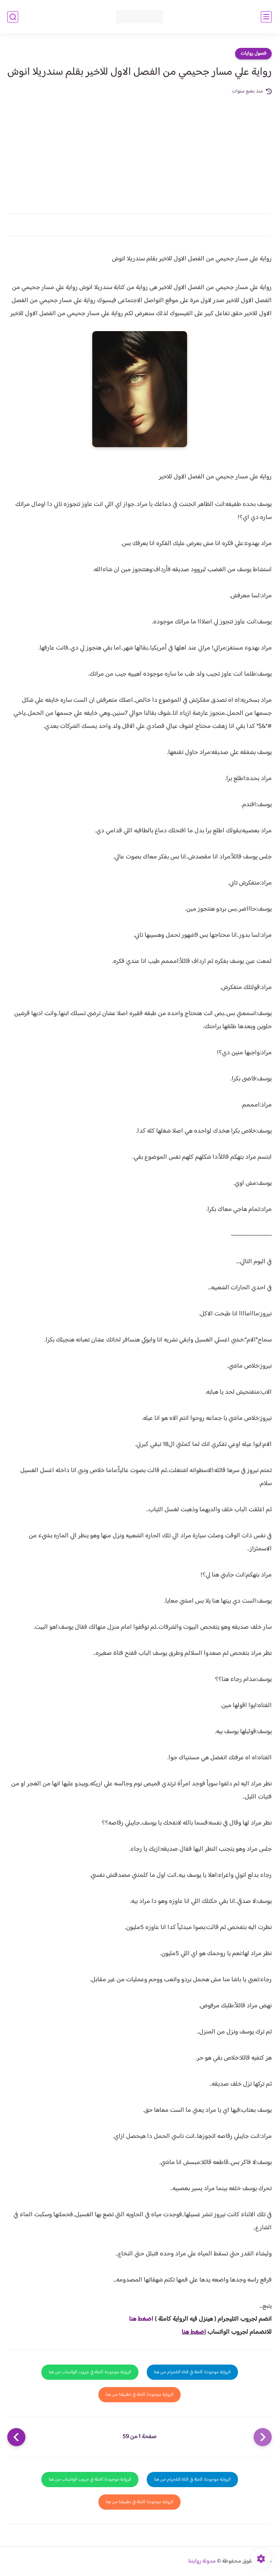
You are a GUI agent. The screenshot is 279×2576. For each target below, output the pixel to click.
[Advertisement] (139, 150)
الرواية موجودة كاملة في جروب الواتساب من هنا (90, 2372)
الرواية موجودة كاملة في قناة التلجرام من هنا (192, 2372)
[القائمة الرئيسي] (266, 16)
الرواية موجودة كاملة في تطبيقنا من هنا (139, 2395)
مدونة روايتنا (202, 2561)
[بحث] (12, 16)
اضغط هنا (141, 2319)
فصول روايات (253, 53)
